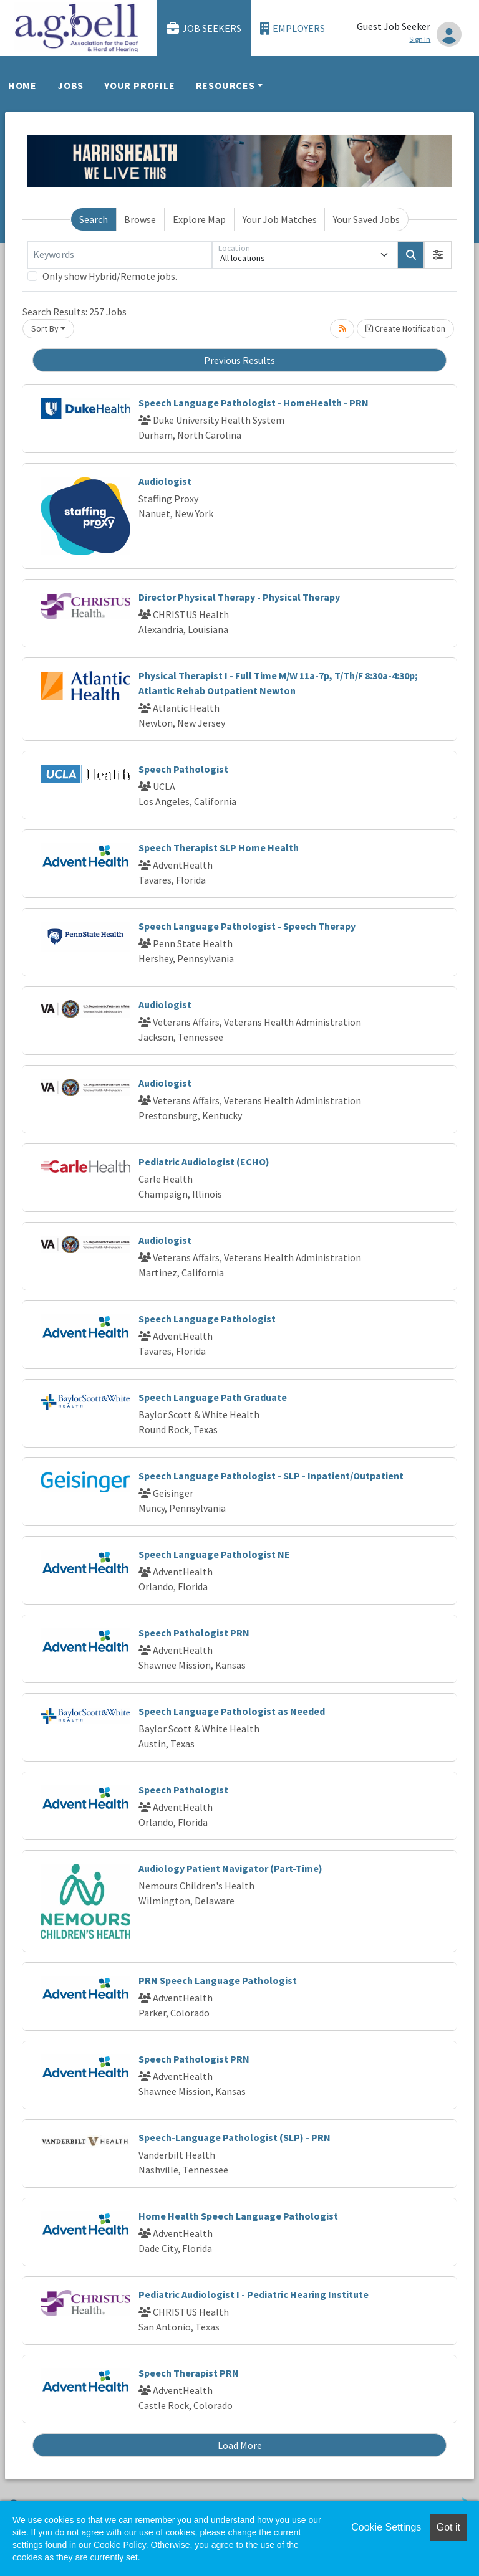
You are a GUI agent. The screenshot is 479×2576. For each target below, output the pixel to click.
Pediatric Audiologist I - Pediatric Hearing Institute (253, 2294)
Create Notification (405, 328)
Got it (448, 2527)
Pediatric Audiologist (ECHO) (203, 1161)
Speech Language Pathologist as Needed (231, 1711)
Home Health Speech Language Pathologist (238, 2216)
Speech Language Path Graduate (212, 1397)
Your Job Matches (280, 219)
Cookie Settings (386, 2527)
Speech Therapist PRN (188, 2373)
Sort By (45, 328)
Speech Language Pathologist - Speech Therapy (247, 926)
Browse (140, 219)
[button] (438, 255)
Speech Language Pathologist (207, 1318)
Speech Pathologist (183, 769)
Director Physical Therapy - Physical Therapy (239, 597)
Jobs (70, 85)
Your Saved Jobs (366, 219)
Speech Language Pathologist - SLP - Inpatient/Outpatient (271, 1475)
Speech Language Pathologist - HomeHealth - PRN (253, 402)
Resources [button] (225, 85)
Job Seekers (204, 28)
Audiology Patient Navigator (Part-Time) (230, 1868)
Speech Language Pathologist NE (214, 1554)
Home (22, 85)
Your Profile (139, 85)
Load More (240, 2445)
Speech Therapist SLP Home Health (218, 847)
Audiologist (164, 481)
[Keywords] (119, 255)
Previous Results (239, 360)
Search (93, 219)
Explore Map (199, 219)
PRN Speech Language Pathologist (217, 1980)
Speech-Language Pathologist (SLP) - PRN (234, 2137)
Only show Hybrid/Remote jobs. (109, 276)
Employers (292, 28)
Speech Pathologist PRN (193, 1632)
